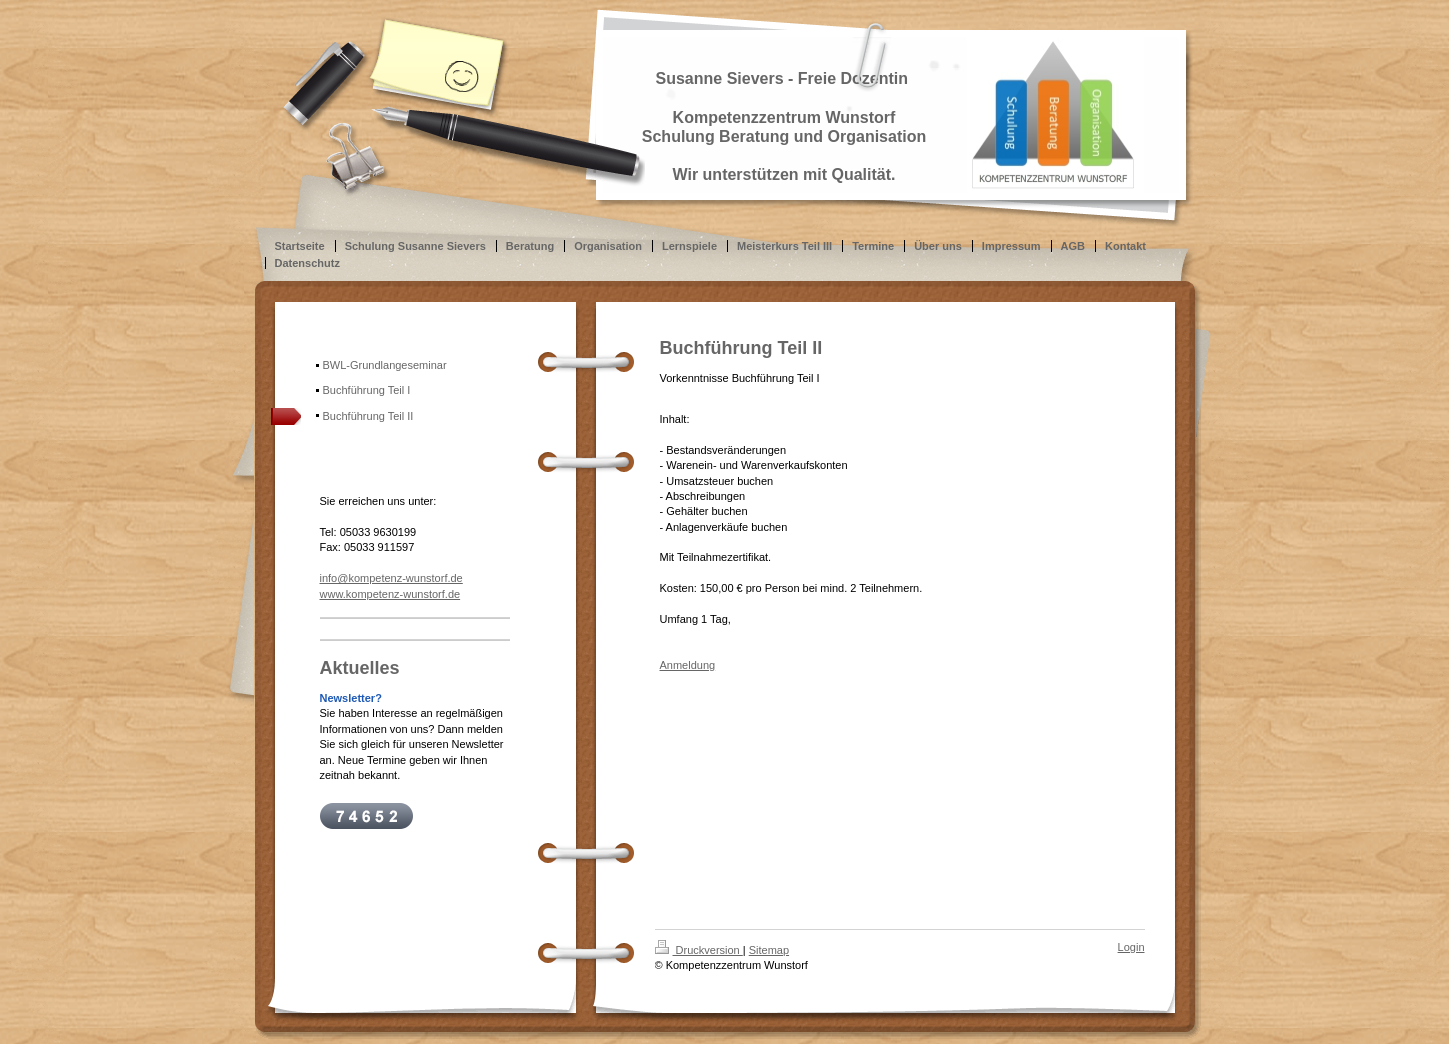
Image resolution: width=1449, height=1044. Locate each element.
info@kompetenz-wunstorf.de (391, 578)
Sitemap (769, 950)
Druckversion (699, 950)
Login (1131, 947)
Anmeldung (688, 665)
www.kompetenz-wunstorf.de (390, 594)
